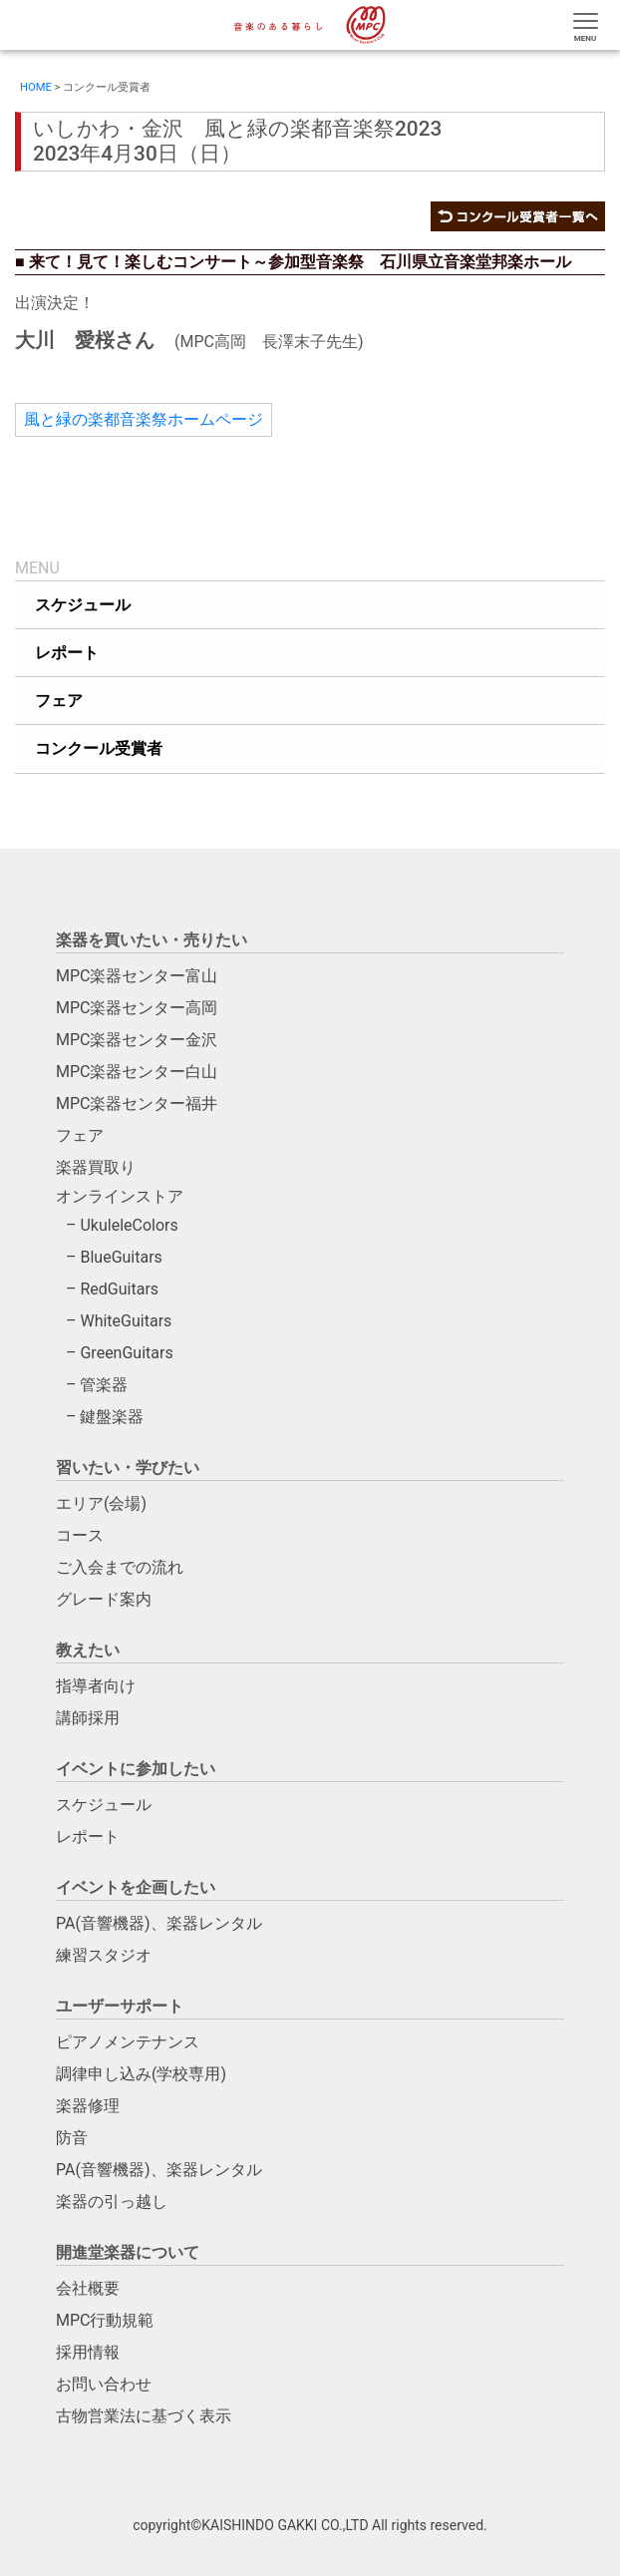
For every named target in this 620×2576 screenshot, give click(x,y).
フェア (80, 1135)
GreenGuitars (126, 1352)
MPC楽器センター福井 (136, 1103)
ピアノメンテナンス (127, 2041)
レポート (88, 1836)
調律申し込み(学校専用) (141, 2073)
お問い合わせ (104, 2384)
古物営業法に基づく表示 (143, 2415)
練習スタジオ (104, 1955)
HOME (36, 87)
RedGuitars (119, 1289)
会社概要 (88, 2288)
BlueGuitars (120, 1257)
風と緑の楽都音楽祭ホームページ (143, 419)
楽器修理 (88, 2105)
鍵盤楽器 (112, 1416)
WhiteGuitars (125, 1320)
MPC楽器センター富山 (136, 975)
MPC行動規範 (105, 2320)
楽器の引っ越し (111, 2201)
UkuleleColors (128, 1225)
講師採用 (88, 1717)
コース (80, 1535)
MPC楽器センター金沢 (136, 1039)
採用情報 (88, 2352)
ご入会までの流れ (119, 1567)
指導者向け (96, 1685)
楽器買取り (96, 1167)
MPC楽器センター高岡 (136, 1007)
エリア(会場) (101, 1503)
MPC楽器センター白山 (136, 1071)
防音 (72, 2137)
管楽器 (104, 1384)
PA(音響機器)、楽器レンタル (159, 1923)
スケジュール (104, 1804)
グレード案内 (104, 1599)
